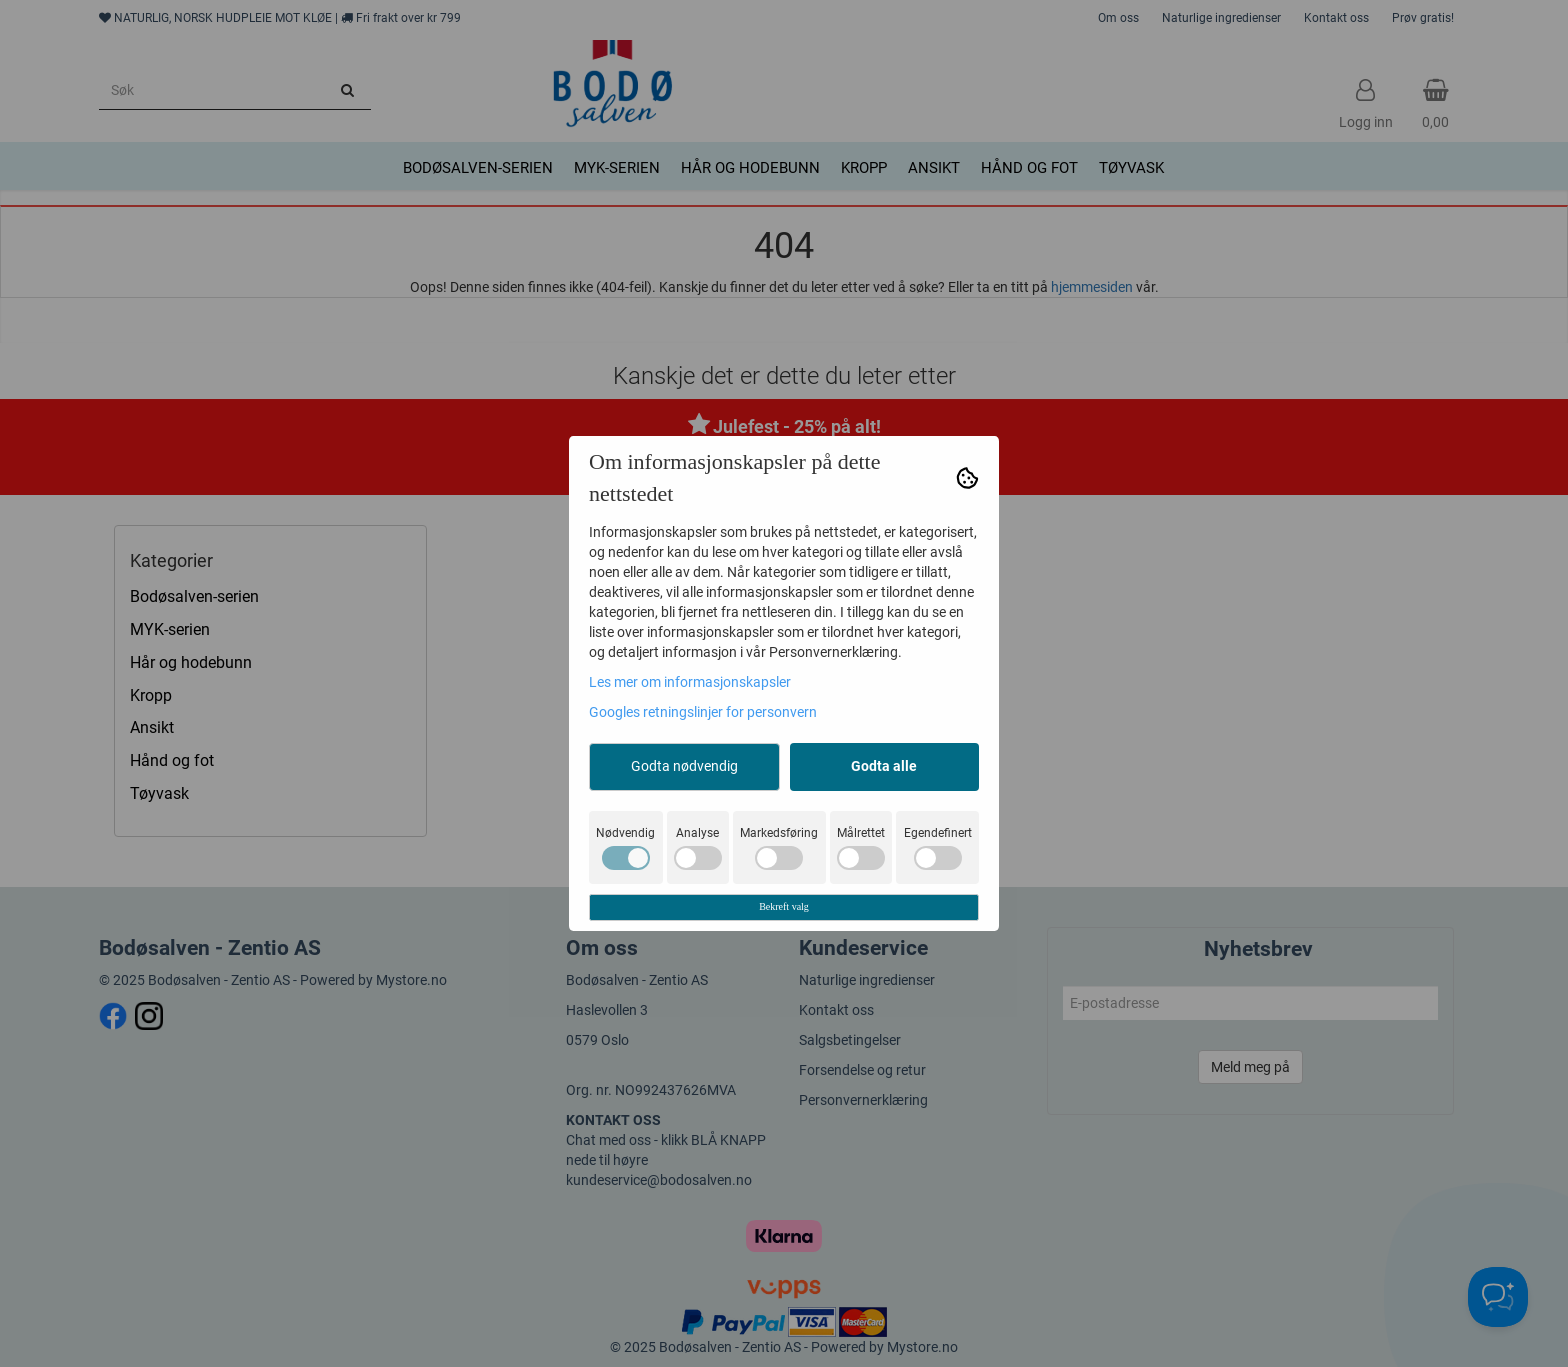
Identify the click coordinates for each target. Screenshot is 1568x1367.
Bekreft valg (784, 906)
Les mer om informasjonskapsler (690, 682)
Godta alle (884, 766)
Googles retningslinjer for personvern (703, 712)
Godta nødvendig (684, 766)
